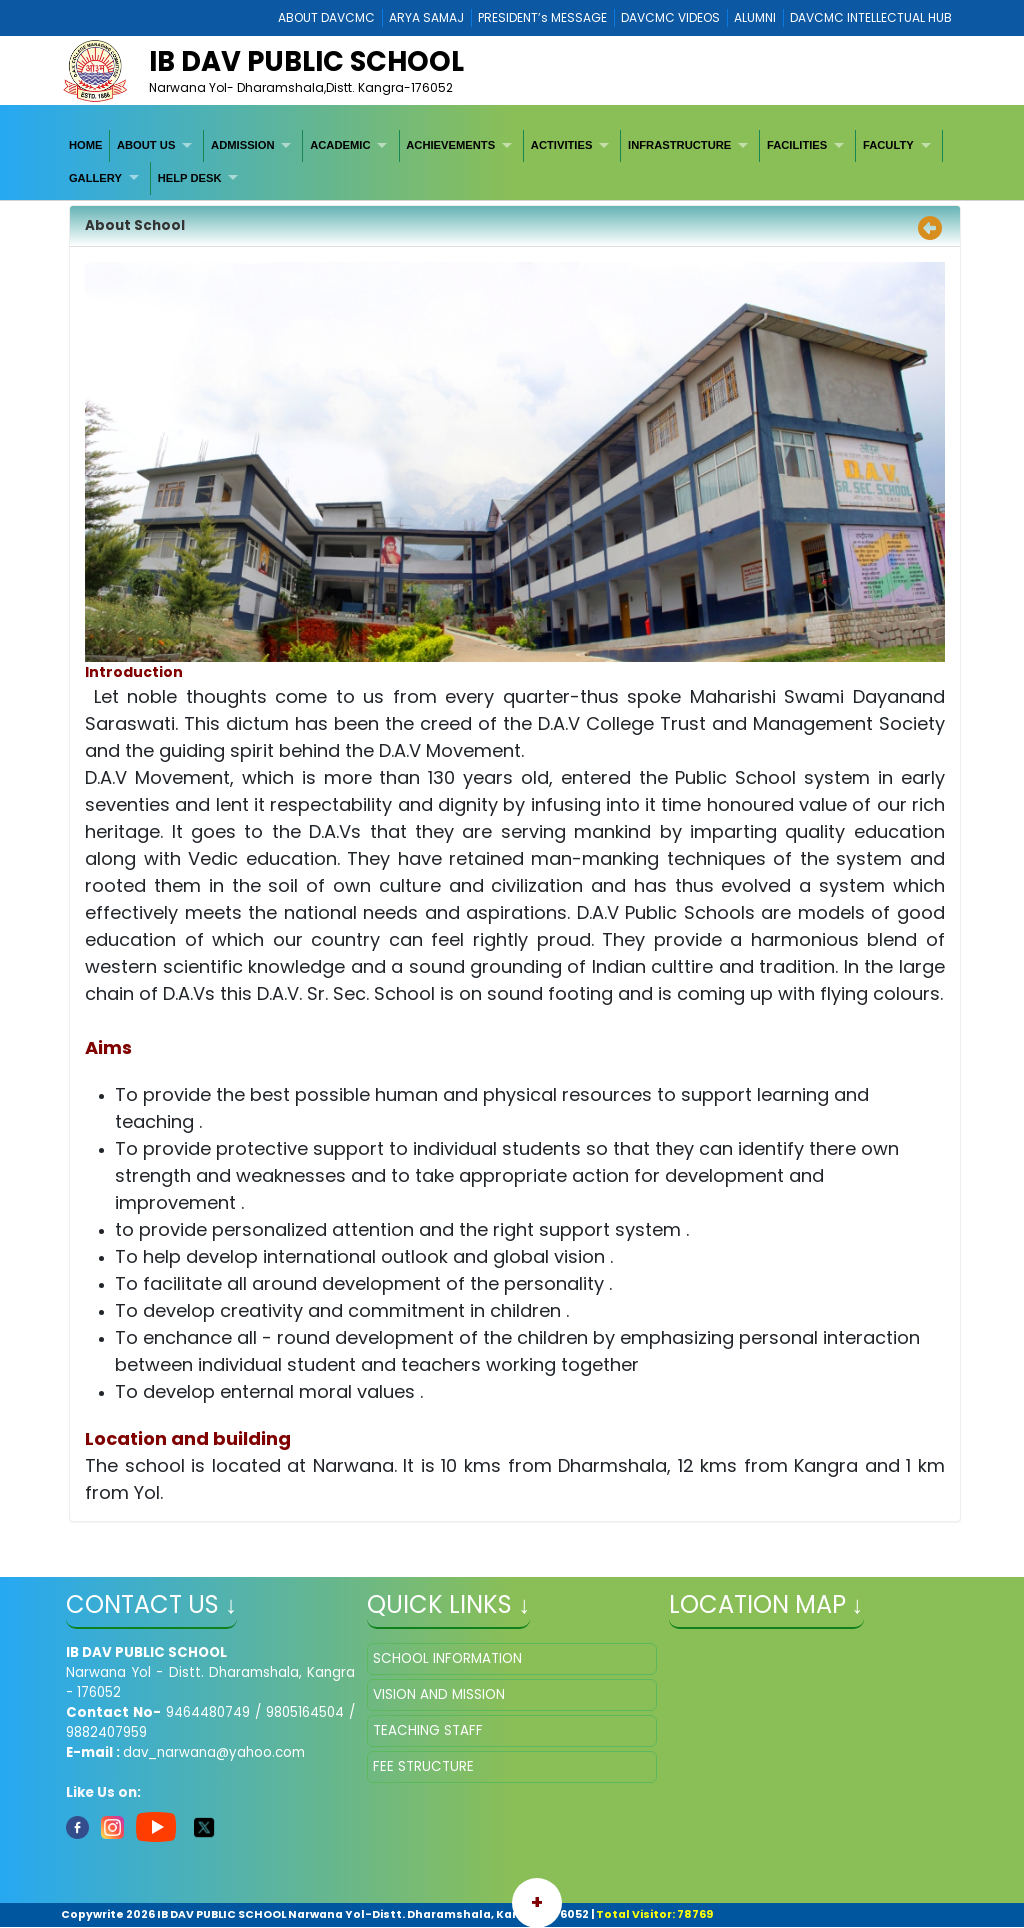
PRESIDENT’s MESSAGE (542, 17)
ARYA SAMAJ (426, 17)
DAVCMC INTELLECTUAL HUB (871, 17)
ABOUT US (146, 145)
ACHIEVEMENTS (450, 145)
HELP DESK (190, 178)
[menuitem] (86, 146)
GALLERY (95, 178)
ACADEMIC (340, 145)
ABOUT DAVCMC (326, 17)
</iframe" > (813, 1743)
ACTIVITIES (562, 145)
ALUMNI (755, 17)
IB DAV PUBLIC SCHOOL (306, 61)
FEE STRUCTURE (423, 1766)
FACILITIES (797, 145)
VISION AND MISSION (439, 1694)
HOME (86, 145)
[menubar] (512, 162)
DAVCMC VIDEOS (670, 17)
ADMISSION (242, 145)
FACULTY (888, 145)
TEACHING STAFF (428, 1730)
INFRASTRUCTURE (679, 145)
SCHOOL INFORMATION (447, 1658)
